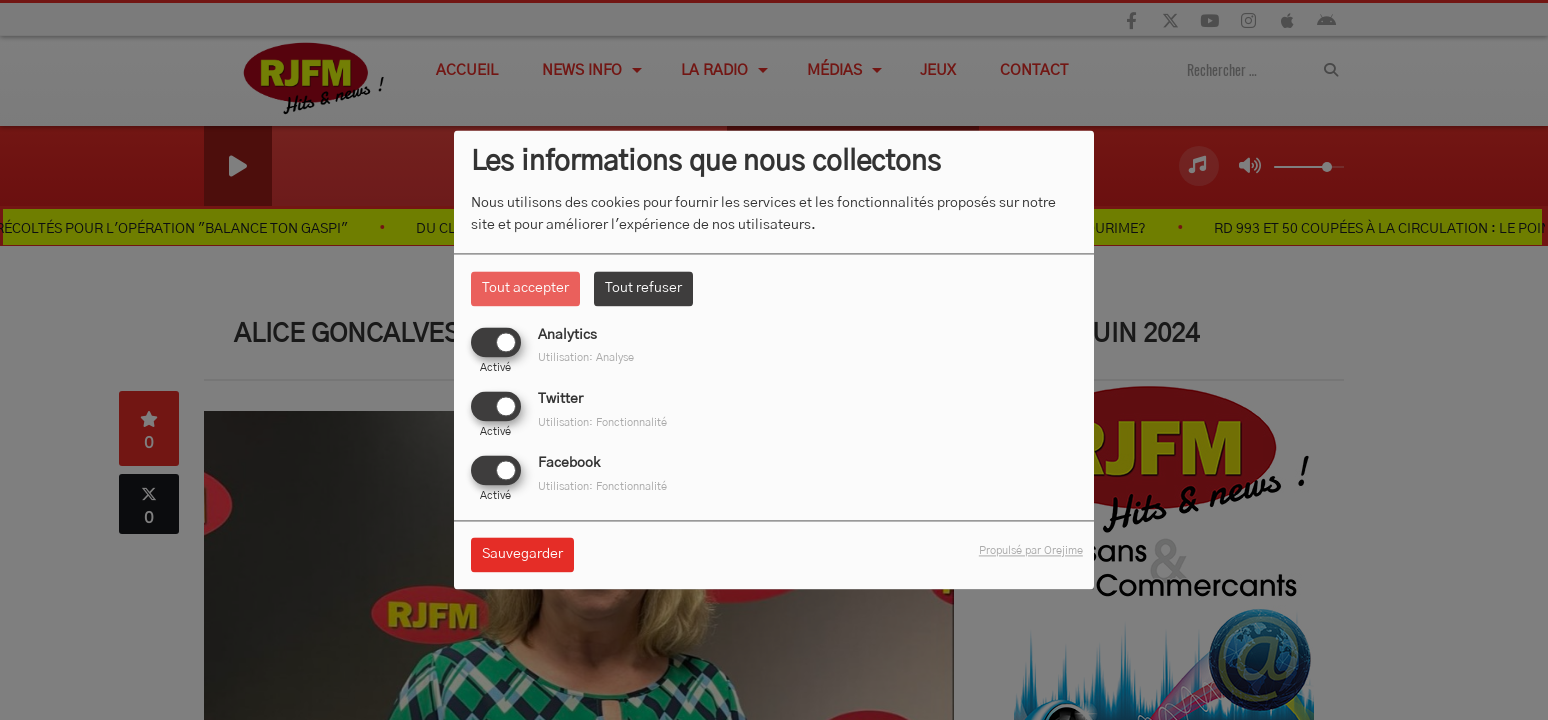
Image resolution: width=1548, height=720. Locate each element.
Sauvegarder (522, 555)
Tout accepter (525, 288)
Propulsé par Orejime (1031, 551)
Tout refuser (643, 288)
